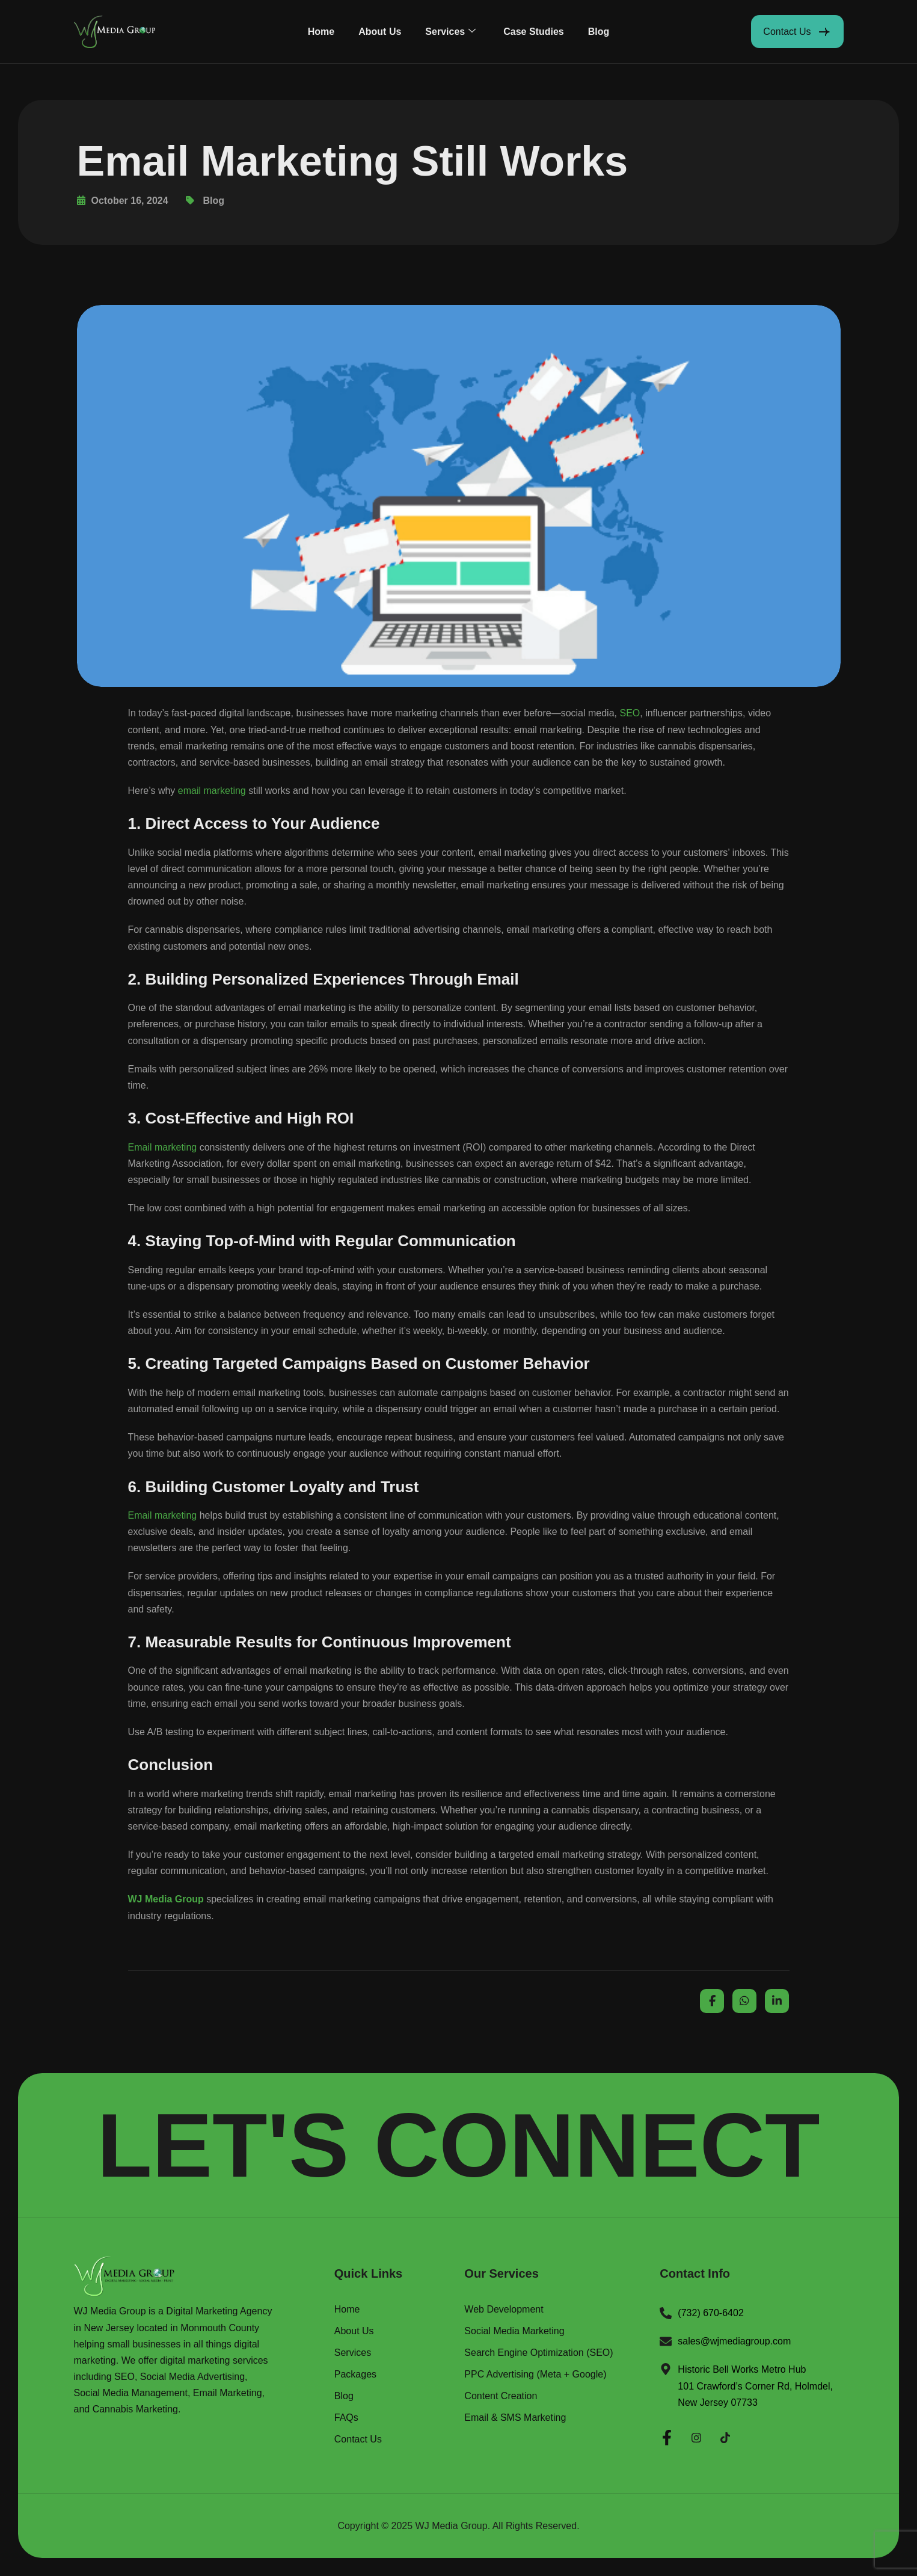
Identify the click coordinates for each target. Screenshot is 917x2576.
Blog (599, 31)
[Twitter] (725, 2436)
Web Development (503, 2309)
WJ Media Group (452, 2526)
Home (321, 31)
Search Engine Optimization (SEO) (538, 2353)
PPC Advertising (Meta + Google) (535, 2374)
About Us (379, 31)
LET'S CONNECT (458, 2145)
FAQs (346, 2418)
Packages (355, 2374)
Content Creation (500, 2396)
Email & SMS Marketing (515, 2418)
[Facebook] (667, 2436)
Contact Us (358, 2439)
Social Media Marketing (514, 2331)
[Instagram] (696, 2436)
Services (450, 31)
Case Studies (533, 31)
